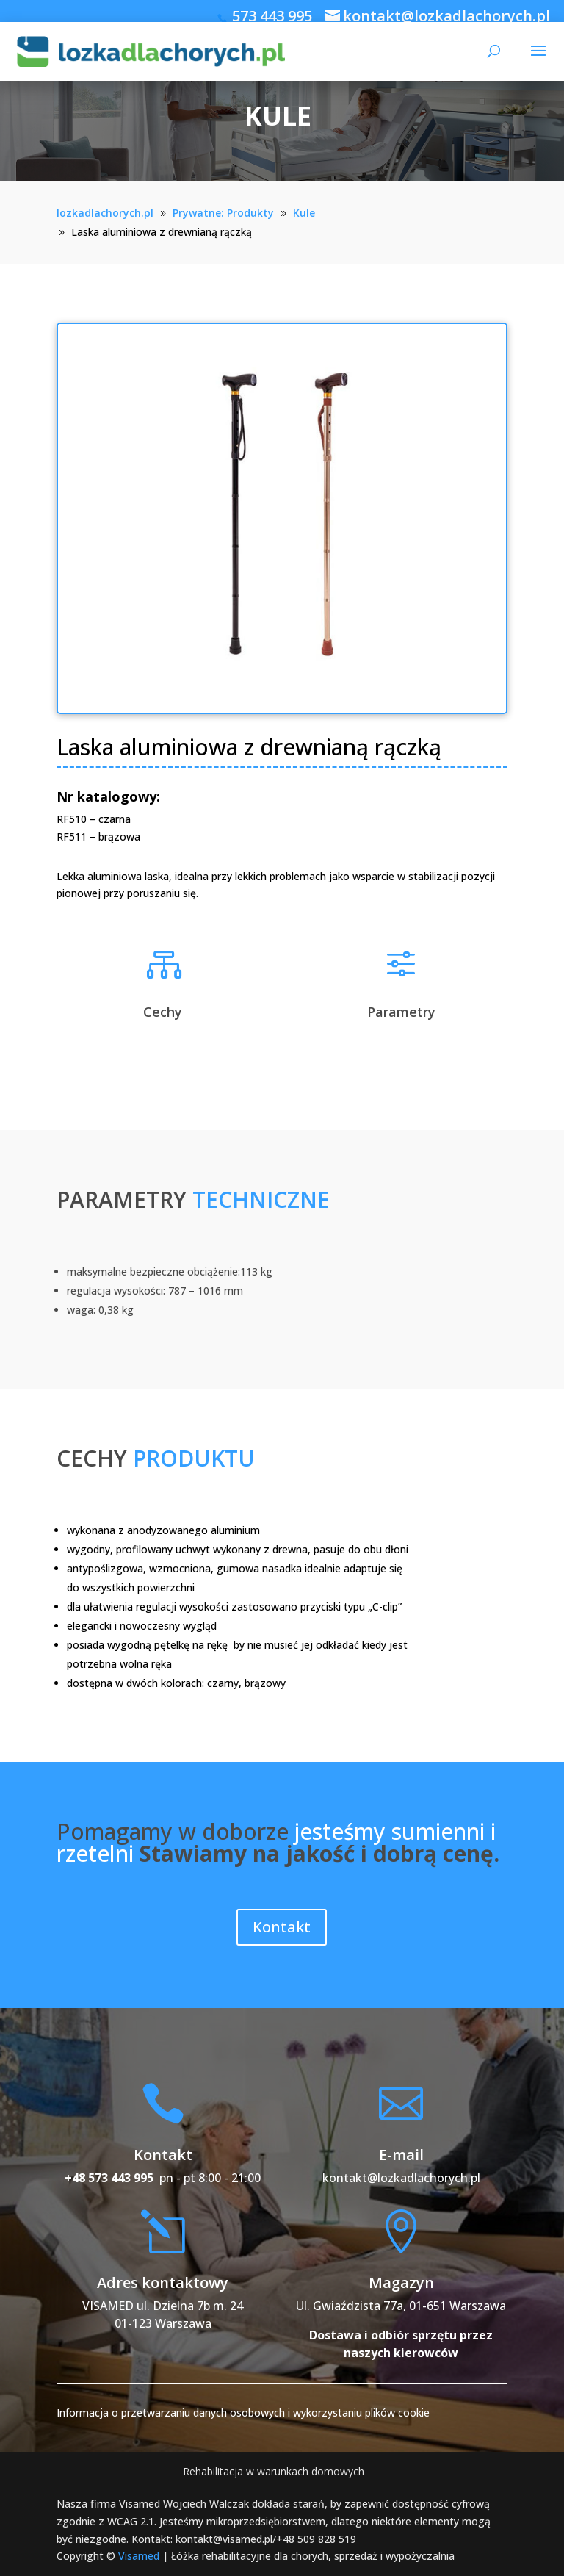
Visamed (138, 2556)
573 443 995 (272, 16)
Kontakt (282, 1927)
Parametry (401, 1012)
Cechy (162, 1012)
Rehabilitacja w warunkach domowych (273, 2471)
